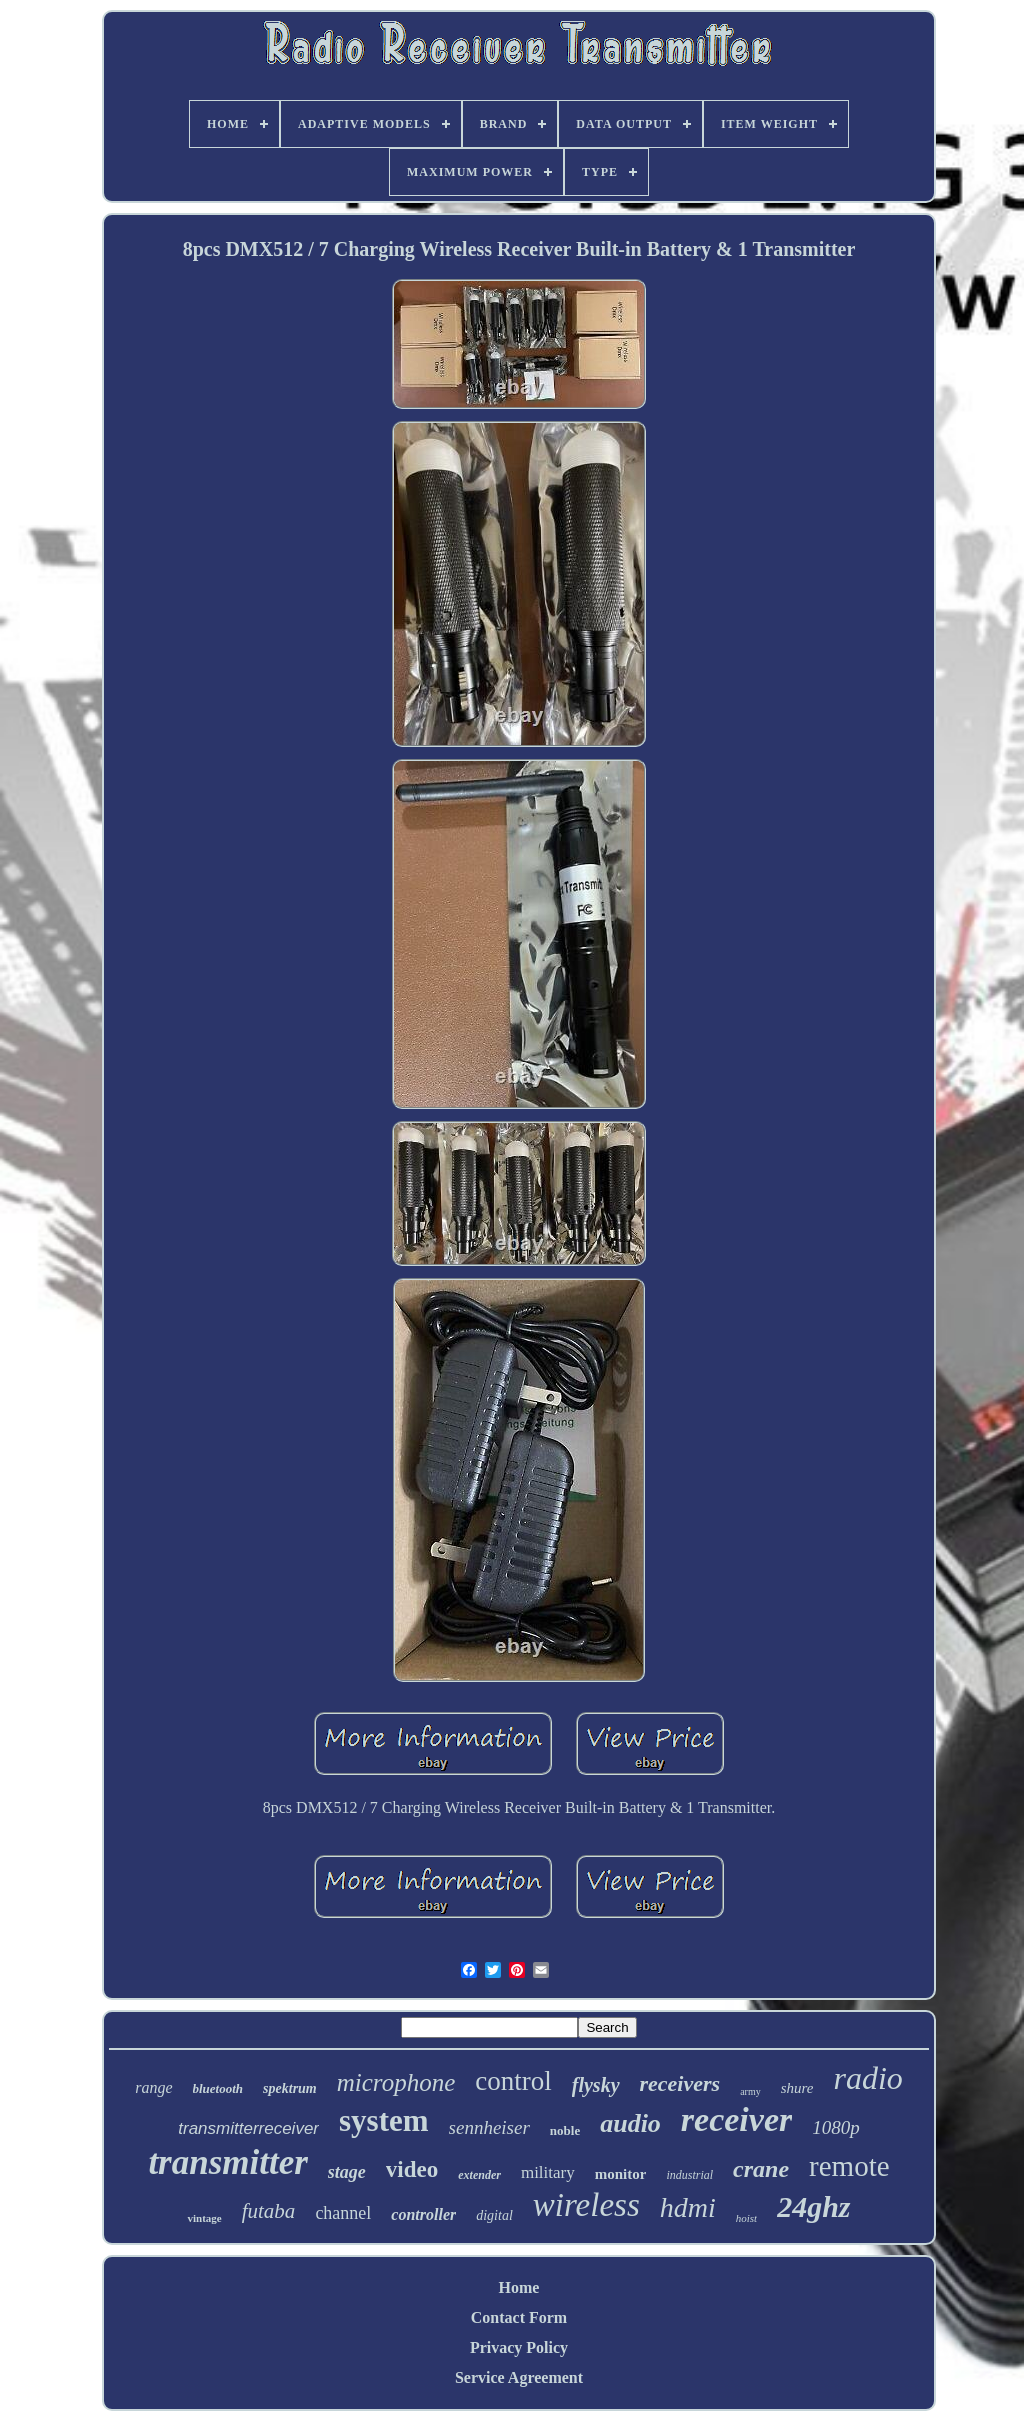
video (412, 2169)
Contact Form (519, 2317)
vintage (204, 2218)
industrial (689, 2175)
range (153, 2087)
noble (565, 2130)
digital (494, 2215)
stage (347, 2172)
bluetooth (218, 2088)
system (384, 2120)
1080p (836, 2127)
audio (630, 2123)
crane (761, 2169)
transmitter (227, 2162)
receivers (680, 2083)
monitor (621, 2174)
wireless (586, 2205)
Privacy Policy (519, 2347)
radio (867, 2078)
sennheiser (489, 2127)
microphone (396, 2082)
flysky (596, 2085)
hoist (746, 2218)
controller (423, 2214)
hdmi (688, 2207)
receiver (736, 2119)
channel (343, 2213)
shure (797, 2088)
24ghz (813, 2206)
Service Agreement (519, 2377)
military (548, 2172)
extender (479, 2175)
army (750, 2091)
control (513, 2081)
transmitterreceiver (248, 2128)
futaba (269, 2211)
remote (849, 2166)
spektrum (290, 2088)
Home (519, 2287)
